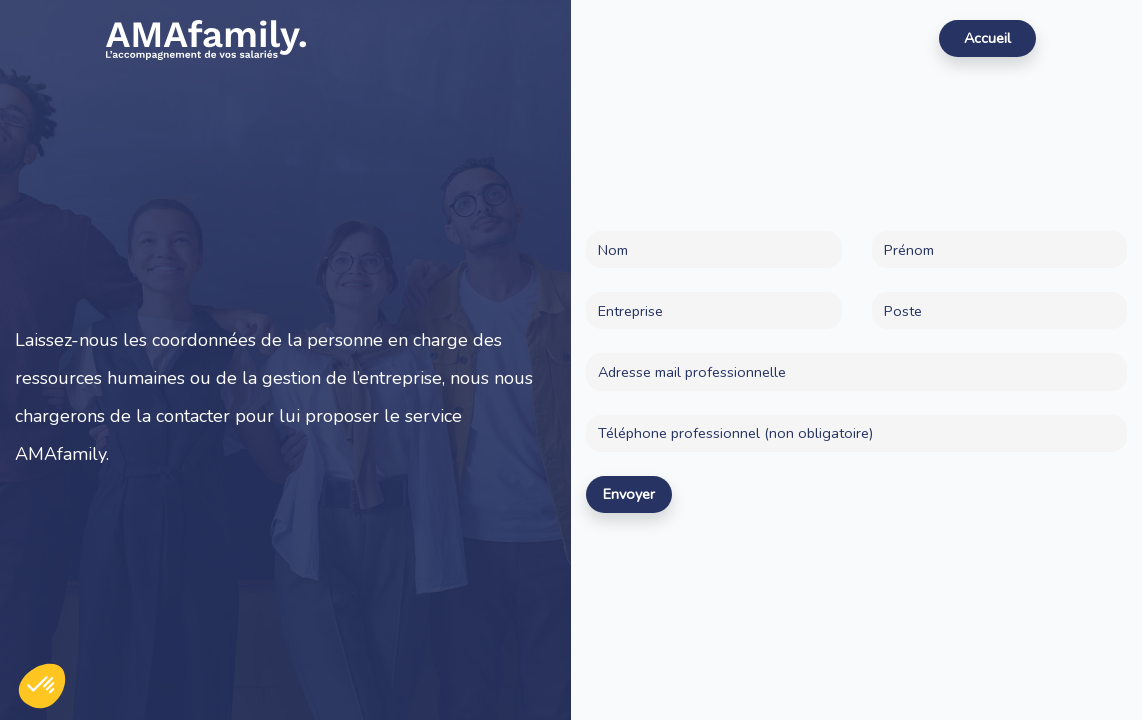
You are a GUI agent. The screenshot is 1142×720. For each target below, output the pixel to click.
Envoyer (629, 494)
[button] (42, 686)
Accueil (987, 38)
